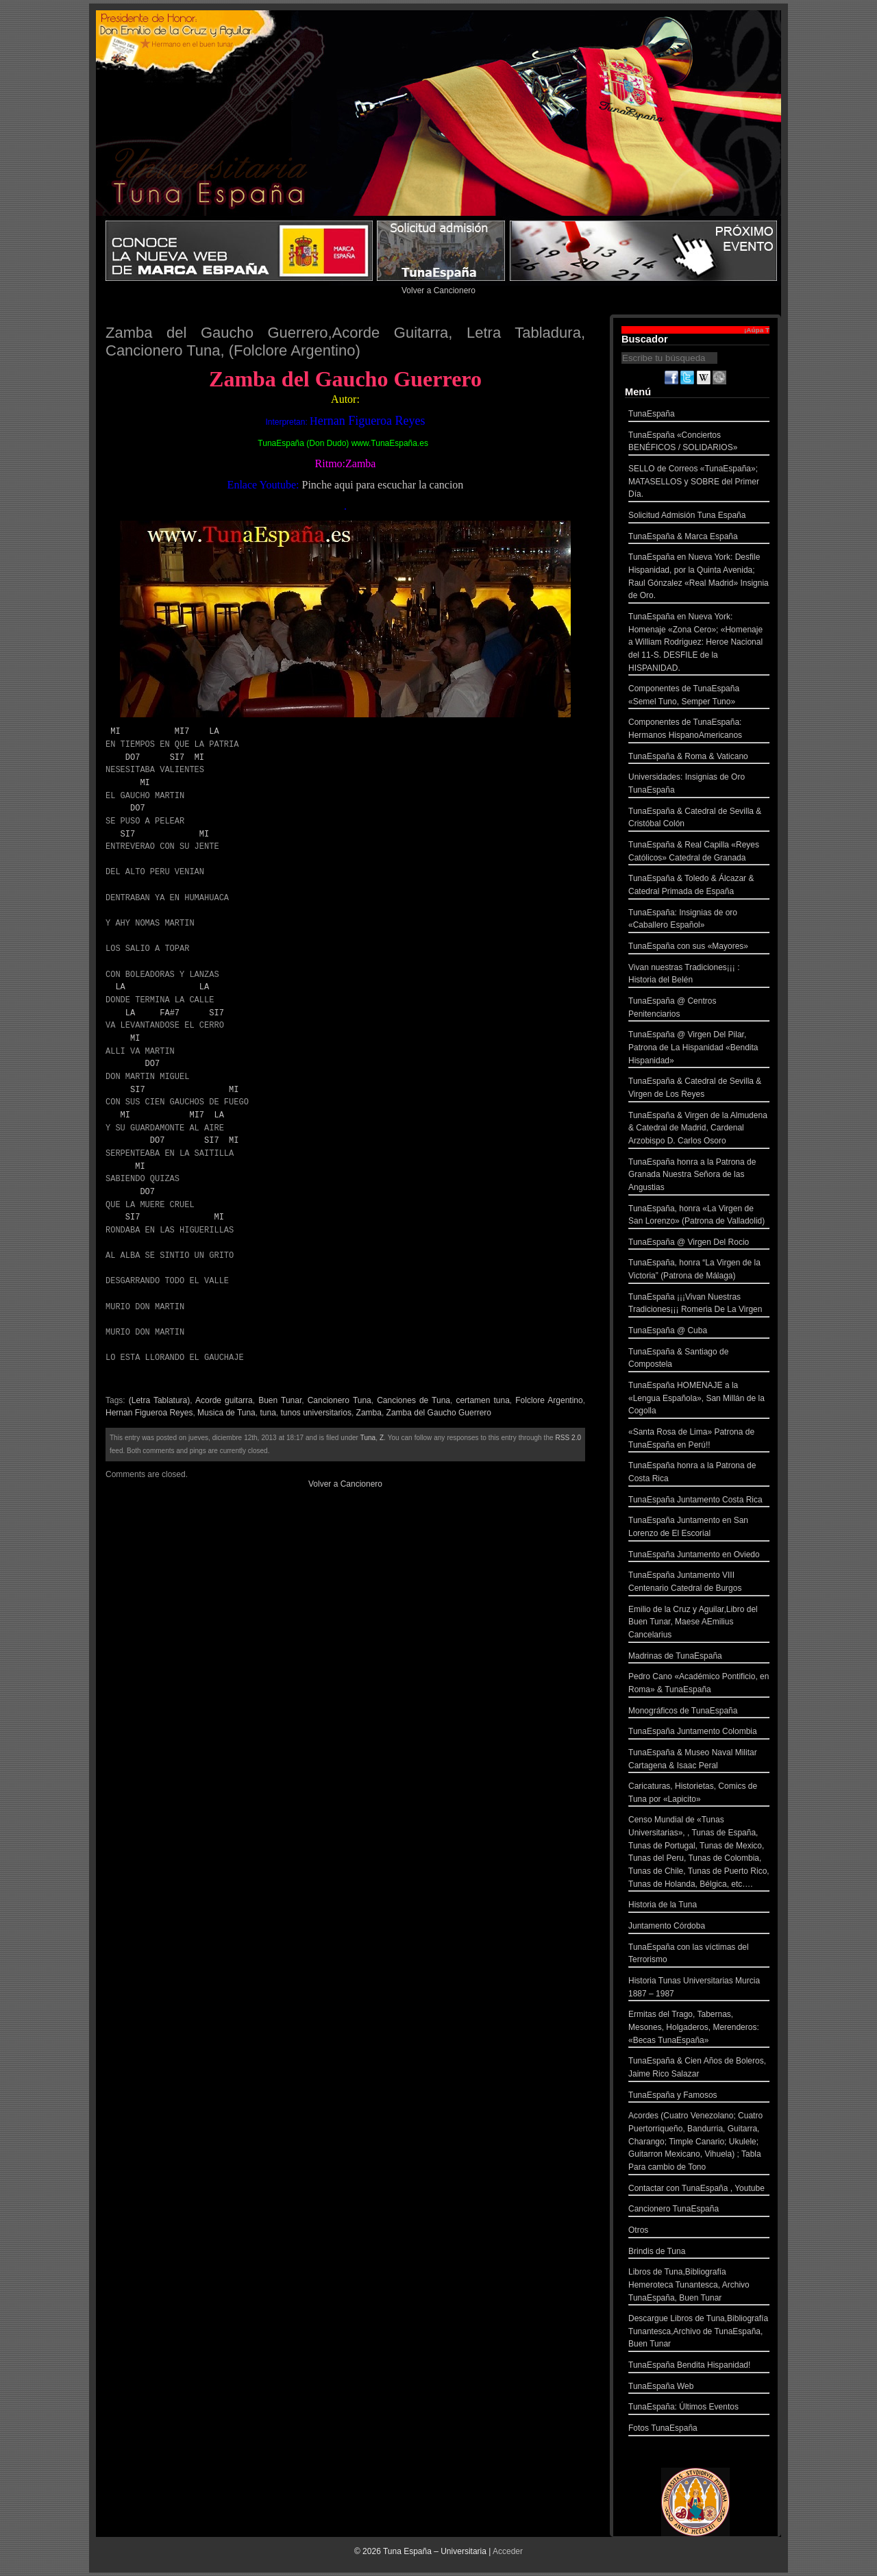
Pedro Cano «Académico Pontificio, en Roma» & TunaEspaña (698, 1684)
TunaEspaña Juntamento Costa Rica (698, 1501)
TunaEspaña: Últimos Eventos (698, 2408)
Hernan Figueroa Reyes (149, 1412)
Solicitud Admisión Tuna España (698, 516)
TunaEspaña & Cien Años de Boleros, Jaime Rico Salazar (698, 2068)
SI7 (177, 757)
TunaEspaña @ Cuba (698, 1332)
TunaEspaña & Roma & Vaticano (698, 758)
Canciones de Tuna (413, 1400)
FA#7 (170, 1013)
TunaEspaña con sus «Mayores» (698, 947)
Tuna (367, 1437)
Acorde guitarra (224, 1400)
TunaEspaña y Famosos (698, 2096)
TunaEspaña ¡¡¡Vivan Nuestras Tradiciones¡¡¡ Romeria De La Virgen (698, 1304)
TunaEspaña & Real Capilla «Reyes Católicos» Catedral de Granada (698, 852)
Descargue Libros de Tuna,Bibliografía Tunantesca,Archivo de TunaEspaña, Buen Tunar (698, 2333)
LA (214, 731)
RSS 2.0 (568, 1437)
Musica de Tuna (226, 1412)
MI (115, 731)
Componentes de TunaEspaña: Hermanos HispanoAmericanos (698, 730)
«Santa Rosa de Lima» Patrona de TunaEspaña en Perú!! (698, 1439)
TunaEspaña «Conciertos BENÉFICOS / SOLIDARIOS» (698, 443)
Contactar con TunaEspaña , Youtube (698, 2189)
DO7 (132, 757)
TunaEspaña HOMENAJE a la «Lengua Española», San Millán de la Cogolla (698, 1399)
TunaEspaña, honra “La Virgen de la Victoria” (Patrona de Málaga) (698, 1270)
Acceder (508, 2551)
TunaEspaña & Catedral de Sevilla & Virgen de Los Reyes (698, 1089)
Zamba (369, 1412)
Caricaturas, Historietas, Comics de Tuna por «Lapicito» (698, 1794)
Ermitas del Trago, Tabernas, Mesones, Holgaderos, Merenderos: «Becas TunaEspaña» (698, 2028)
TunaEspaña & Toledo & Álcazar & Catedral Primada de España (698, 886)
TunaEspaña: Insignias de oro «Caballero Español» (698, 920)
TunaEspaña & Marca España (698, 538)
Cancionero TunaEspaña (698, 2210)
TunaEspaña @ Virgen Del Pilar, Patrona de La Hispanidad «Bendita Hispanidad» (698, 1049)
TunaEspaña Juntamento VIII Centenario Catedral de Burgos (698, 1583)
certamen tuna (482, 1400)
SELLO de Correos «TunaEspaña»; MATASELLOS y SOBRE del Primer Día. (698, 483)
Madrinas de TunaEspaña (698, 1657)
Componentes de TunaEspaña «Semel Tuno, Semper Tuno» (698, 696)
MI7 (182, 731)
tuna (267, 1412)
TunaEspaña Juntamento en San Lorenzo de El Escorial (698, 1528)
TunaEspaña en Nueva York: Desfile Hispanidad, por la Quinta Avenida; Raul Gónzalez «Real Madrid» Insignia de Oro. (698, 578)
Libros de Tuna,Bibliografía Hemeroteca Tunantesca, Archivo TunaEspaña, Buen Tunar (698, 2286)
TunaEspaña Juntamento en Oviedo (698, 1556)
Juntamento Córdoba (698, 1927)
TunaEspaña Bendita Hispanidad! (698, 2366)
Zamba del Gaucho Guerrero (438, 1412)
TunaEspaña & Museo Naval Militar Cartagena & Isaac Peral (698, 1760)
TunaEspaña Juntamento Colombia (698, 1732)
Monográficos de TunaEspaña (698, 1712)
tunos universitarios (316, 1412)
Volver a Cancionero (438, 290)
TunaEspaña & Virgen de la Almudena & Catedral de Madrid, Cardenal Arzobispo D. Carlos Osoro (698, 1130)
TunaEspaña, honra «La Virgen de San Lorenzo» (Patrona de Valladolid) (698, 1216)
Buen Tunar (279, 1400)
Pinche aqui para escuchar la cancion (382, 485)
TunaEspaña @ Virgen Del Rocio (698, 1243)
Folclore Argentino (548, 1400)
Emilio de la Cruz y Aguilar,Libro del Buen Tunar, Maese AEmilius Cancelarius (698, 1624)
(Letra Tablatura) (159, 1400)
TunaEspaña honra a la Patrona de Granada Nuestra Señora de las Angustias (698, 1176)
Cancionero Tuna (339, 1400)
